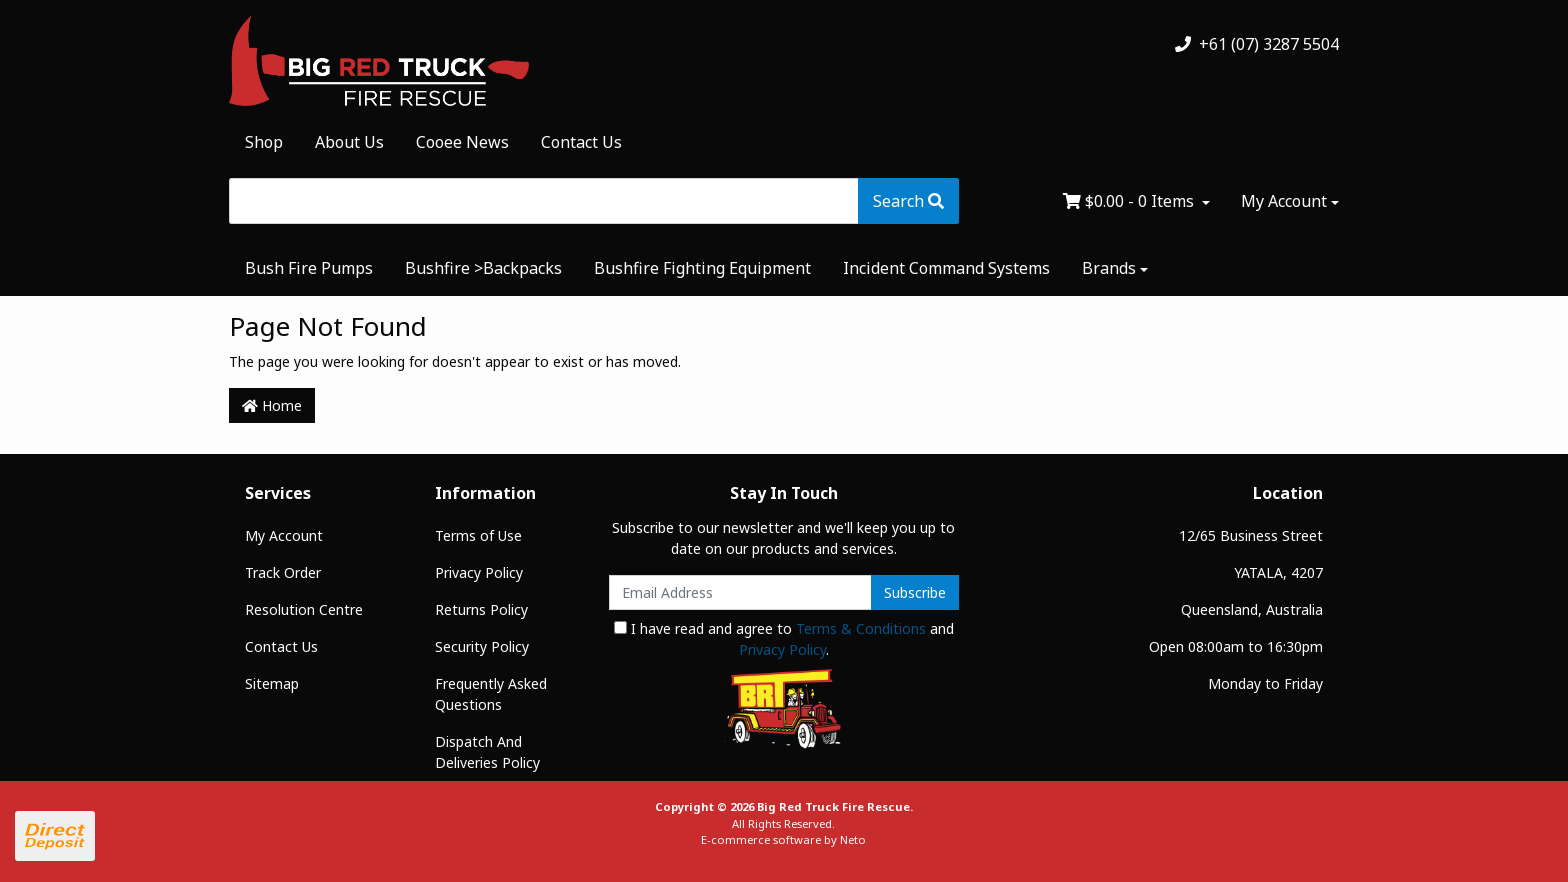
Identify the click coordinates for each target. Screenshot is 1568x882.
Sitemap (272, 683)
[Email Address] (740, 592)
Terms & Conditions (861, 628)
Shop (264, 142)
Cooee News (462, 142)
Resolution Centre (304, 609)
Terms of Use (478, 535)
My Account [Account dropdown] (1284, 201)
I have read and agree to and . (784, 639)
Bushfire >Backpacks (483, 268)
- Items (1130, 201)
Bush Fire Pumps (309, 268)
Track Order (283, 572)
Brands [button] (1109, 268)
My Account (284, 535)
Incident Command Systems (946, 268)
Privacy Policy (479, 572)
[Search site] (908, 201)
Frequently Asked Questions (491, 694)
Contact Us (581, 142)
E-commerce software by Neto (783, 839)
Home (272, 405)
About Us (349, 142)
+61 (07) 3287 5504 (1257, 44)
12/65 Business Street (1251, 535)
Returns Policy (481, 609)
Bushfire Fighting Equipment (702, 268)
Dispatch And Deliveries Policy (487, 752)
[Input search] (544, 201)
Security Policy (482, 646)
